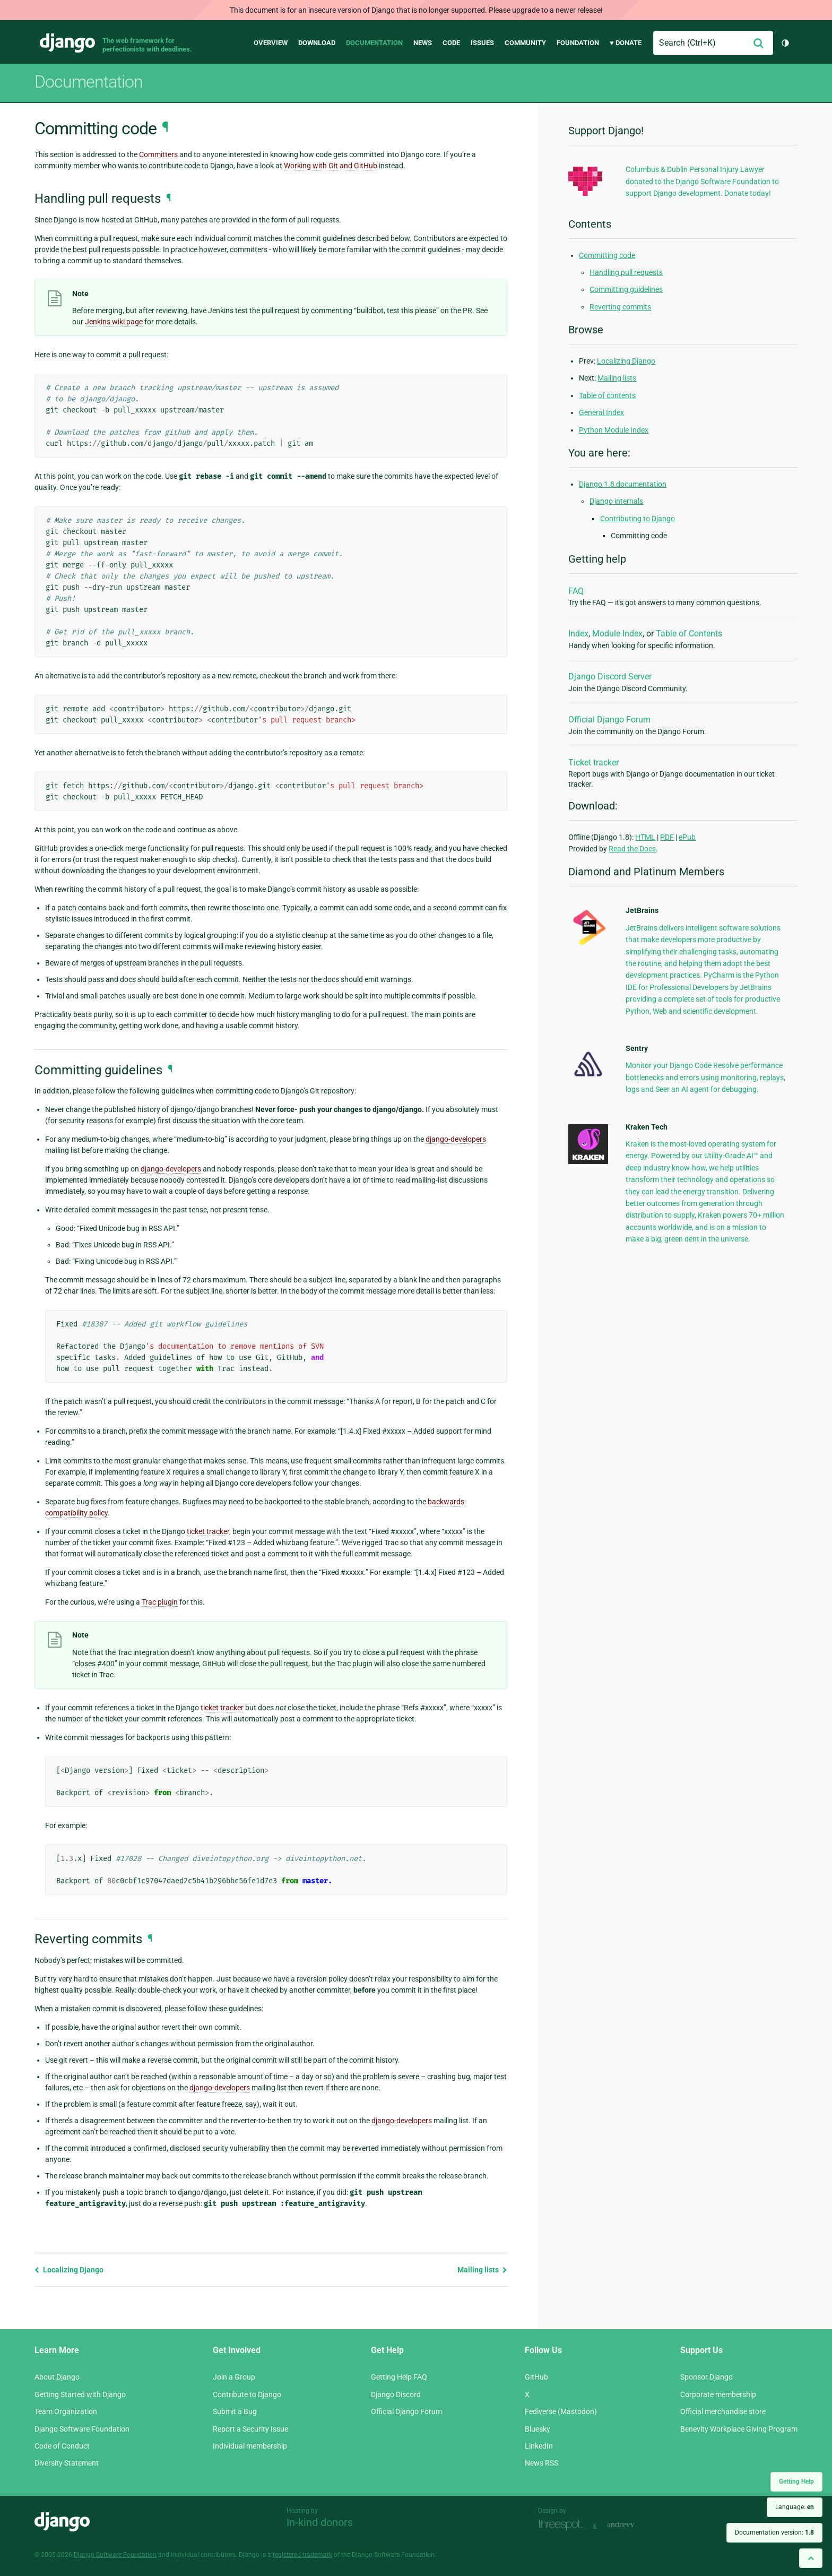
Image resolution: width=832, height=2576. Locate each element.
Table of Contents (689, 633)
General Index (601, 412)
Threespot (563, 2525)
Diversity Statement (66, 2463)
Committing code (607, 255)
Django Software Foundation (81, 2429)
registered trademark (302, 2554)
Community (525, 43)
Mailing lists (482, 2269)
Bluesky (537, 2429)
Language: (794, 2507)
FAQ (576, 591)
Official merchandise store (723, 2411)
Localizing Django (68, 2269)
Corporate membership (718, 2394)
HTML (645, 837)
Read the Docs (632, 849)
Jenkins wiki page (114, 321)
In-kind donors (320, 2522)
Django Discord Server (610, 676)
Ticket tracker (593, 762)
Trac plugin (160, 1602)
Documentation (374, 43)
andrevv (632, 2525)
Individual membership (250, 2446)
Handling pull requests (626, 272)
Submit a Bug (235, 2411)
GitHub (536, 2377)
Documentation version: (774, 2532)
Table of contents (607, 395)
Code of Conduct (62, 2446)
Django (67, 43)
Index (578, 633)
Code (451, 43)
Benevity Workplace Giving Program (739, 2429)
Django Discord (396, 2394)
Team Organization (65, 2411)
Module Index (617, 633)
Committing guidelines (626, 289)
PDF (667, 837)
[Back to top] (811, 2558)
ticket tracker (208, 1531)
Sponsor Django (706, 2377)
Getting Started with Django (80, 2394)
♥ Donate (626, 43)
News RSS (541, 2463)
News (422, 43)
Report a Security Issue (250, 2429)
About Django (57, 2377)
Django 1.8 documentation (622, 484)
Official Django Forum (609, 719)
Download (316, 43)
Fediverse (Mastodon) (561, 2411)
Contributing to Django (637, 518)
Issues (482, 43)
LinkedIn (539, 2446)
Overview (271, 43)
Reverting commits (620, 307)
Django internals (616, 501)
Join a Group (234, 2377)
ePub (687, 837)
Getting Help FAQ (399, 2377)
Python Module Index (613, 430)
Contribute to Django (247, 2394)
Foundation (578, 43)
